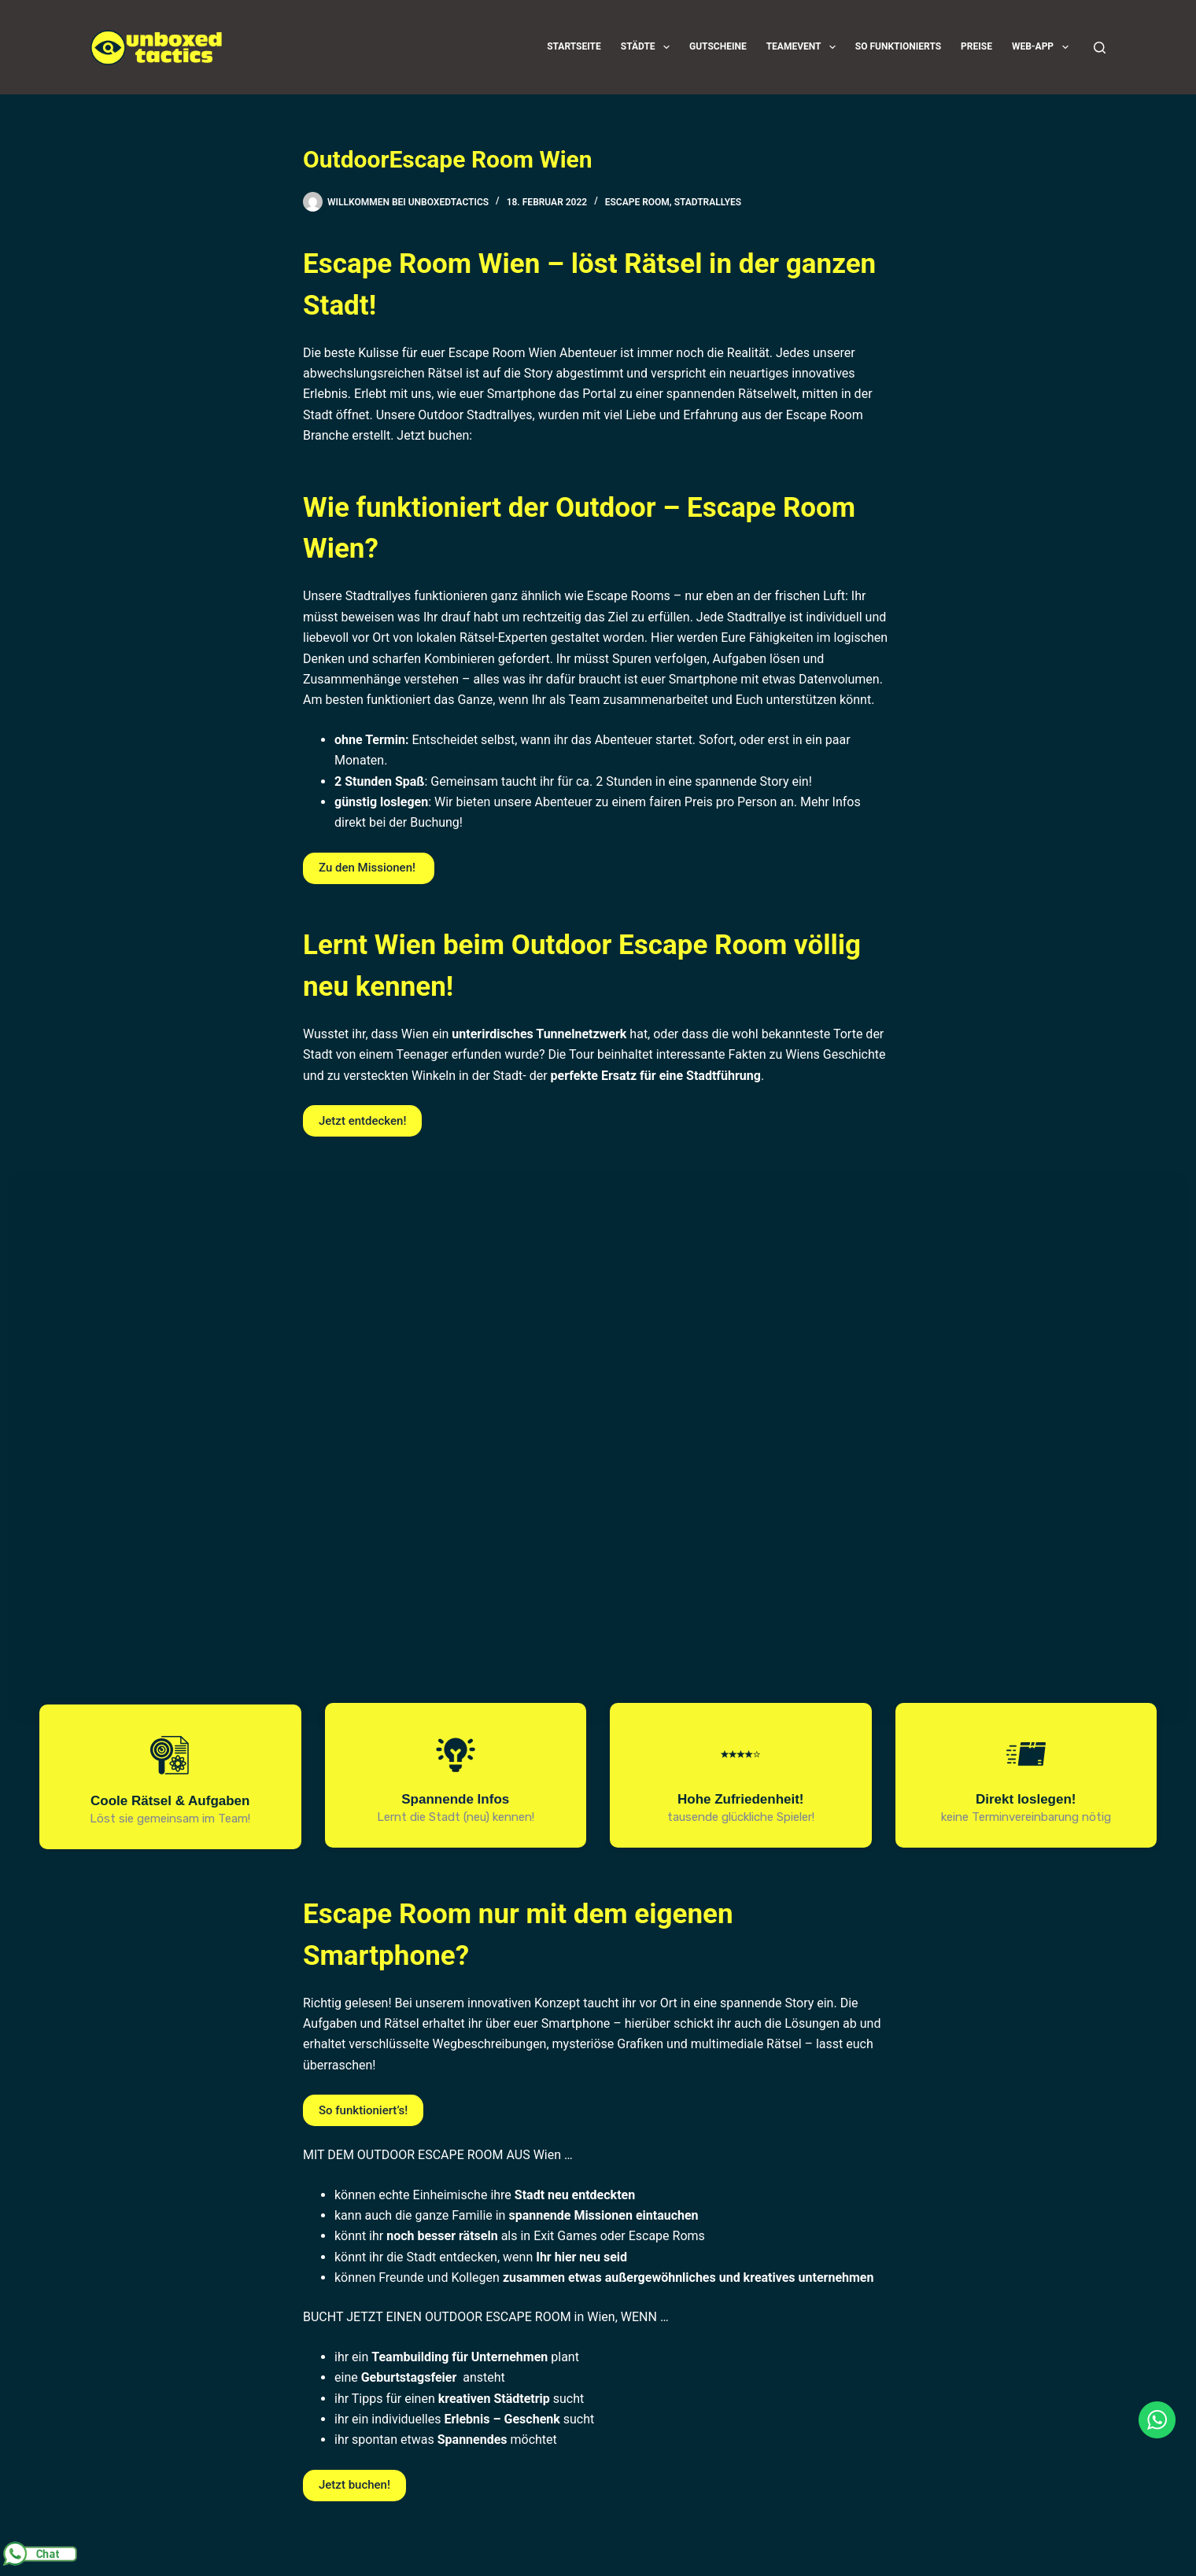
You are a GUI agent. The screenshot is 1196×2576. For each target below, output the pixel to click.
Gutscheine (718, 46)
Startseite (574, 46)
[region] (598, 1504)
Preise (976, 46)
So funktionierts (898, 46)
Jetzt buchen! (354, 2485)
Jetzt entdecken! (362, 1121)
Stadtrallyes (708, 202)
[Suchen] (1100, 47)
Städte (648, 47)
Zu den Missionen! (369, 868)
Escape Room (637, 202)
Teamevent (804, 47)
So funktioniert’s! (363, 2110)
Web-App (1043, 47)
